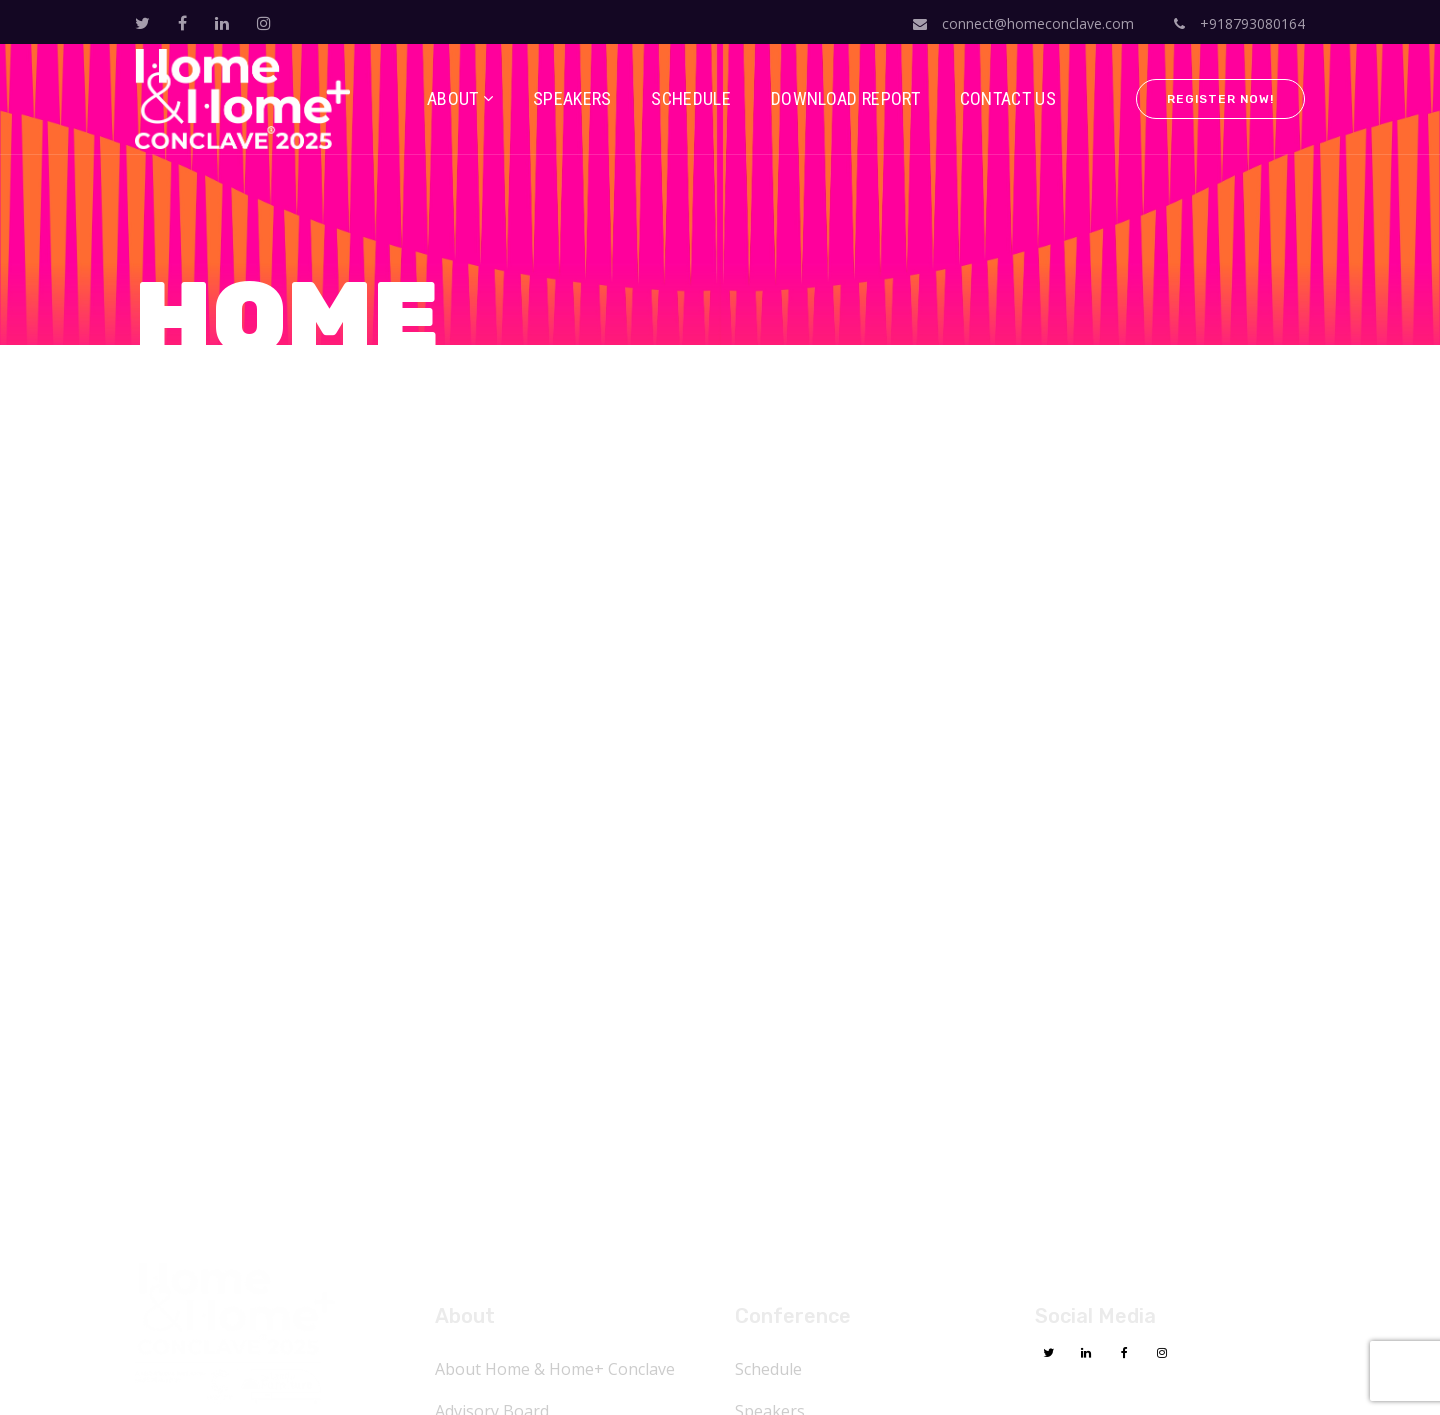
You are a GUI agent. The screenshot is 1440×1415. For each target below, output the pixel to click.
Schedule (768, 1369)
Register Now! (1220, 99)
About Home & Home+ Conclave (555, 1369)
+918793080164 (1239, 23)
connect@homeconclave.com (1023, 23)
